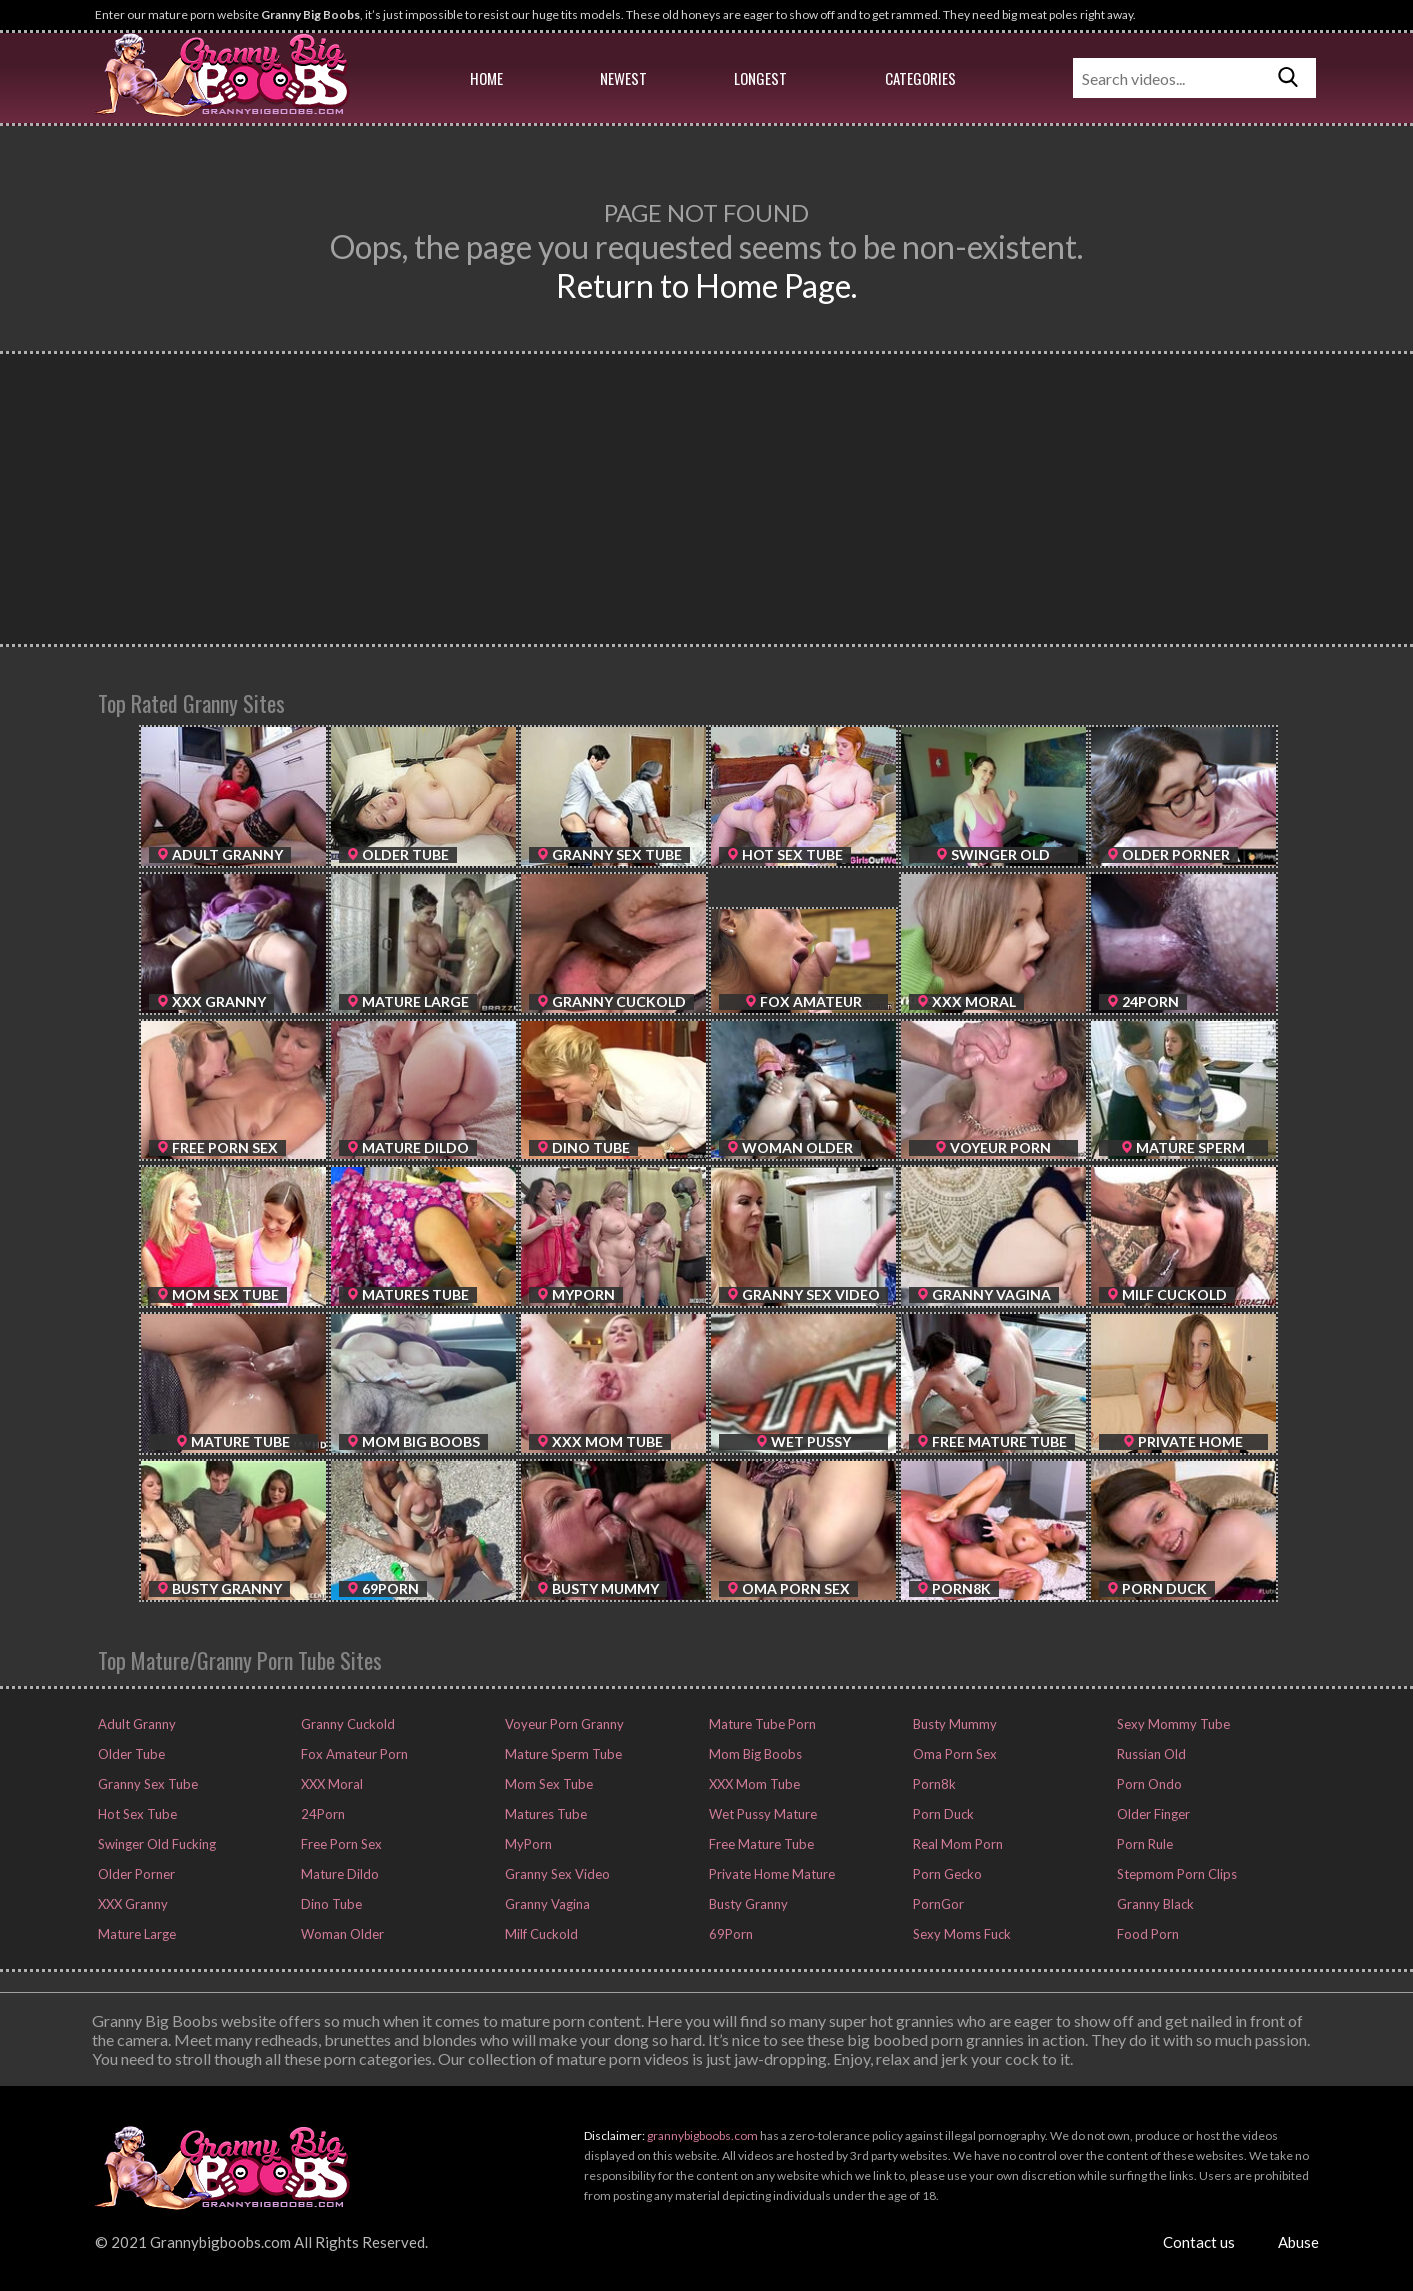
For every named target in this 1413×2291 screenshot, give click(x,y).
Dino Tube (330, 1904)
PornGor (937, 1904)
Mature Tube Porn (761, 1724)
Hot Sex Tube (136, 1814)
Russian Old (1150, 1754)
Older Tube (130, 1754)
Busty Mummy (953, 1724)
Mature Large (135, 1934)
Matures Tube (544, 1814)
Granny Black (1154, 1904)
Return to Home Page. (706, 285)
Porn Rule (1143, 1844)
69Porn (729, 1934)
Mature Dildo (338, 1874)
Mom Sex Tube (547, 1784)
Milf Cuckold (540, 1934)
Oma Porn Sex (953, 1754)
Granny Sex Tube (146, 1784)
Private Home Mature (770, 1874)
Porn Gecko (946, 1874)
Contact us (1199, 2242)
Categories (920, 78)
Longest (760, 78)
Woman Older (341, 1934)
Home (486, 78)
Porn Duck (942, 1814)
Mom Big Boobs (754, 1754)
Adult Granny (135, 1724)
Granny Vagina (546, 1904)
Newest (623, 78)
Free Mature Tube (760, 1844)
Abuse (1298, 2242)
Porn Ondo (1148, 1784)
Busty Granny (747, 1904)
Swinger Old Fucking (155, 1844)
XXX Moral (330, 1784)
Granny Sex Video (556, 1874)
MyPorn (527, 1844)
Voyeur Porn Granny (563, 1724)
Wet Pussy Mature (761, 1814)
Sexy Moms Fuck (960, 1934)
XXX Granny (131, 1904)
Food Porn (1146, 1934)
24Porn (321, 1814)
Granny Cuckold (346, 1724)
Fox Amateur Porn (353, 1754)
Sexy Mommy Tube (1172, 1724)
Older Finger (1152, 1814)
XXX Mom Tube (753, 1784)
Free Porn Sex (340, 1844)
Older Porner (135, 1874)
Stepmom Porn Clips (1175, 1874)
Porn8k (933, 1784)
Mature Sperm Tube (562, 1754)
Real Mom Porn (956, 1844)
